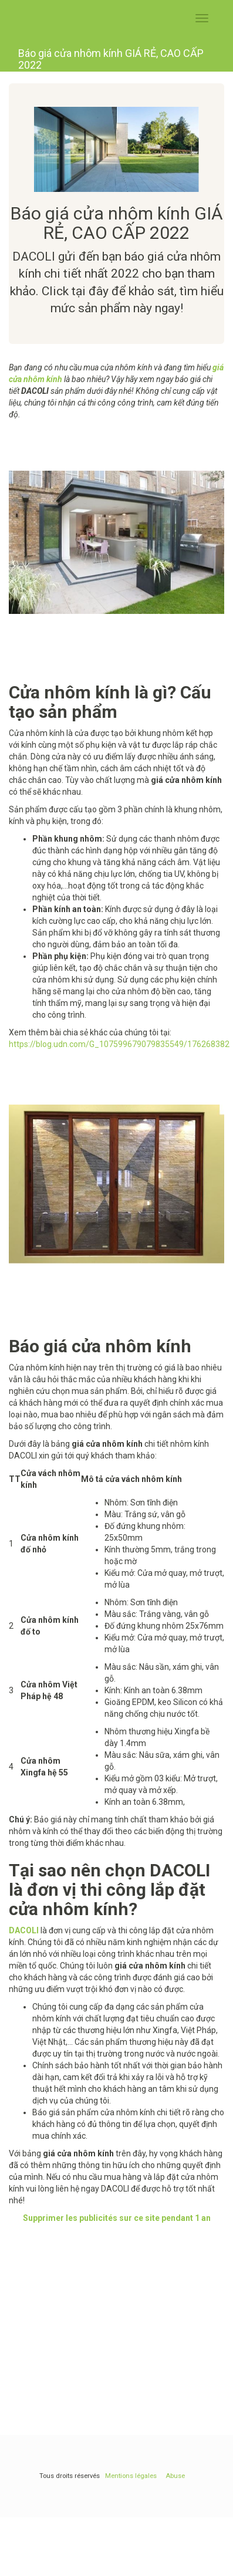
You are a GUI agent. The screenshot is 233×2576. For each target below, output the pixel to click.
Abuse (175, 2476)
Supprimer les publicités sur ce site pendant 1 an (117, 2218)
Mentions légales (131, 2476)
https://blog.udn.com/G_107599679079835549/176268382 (119, 1044)
